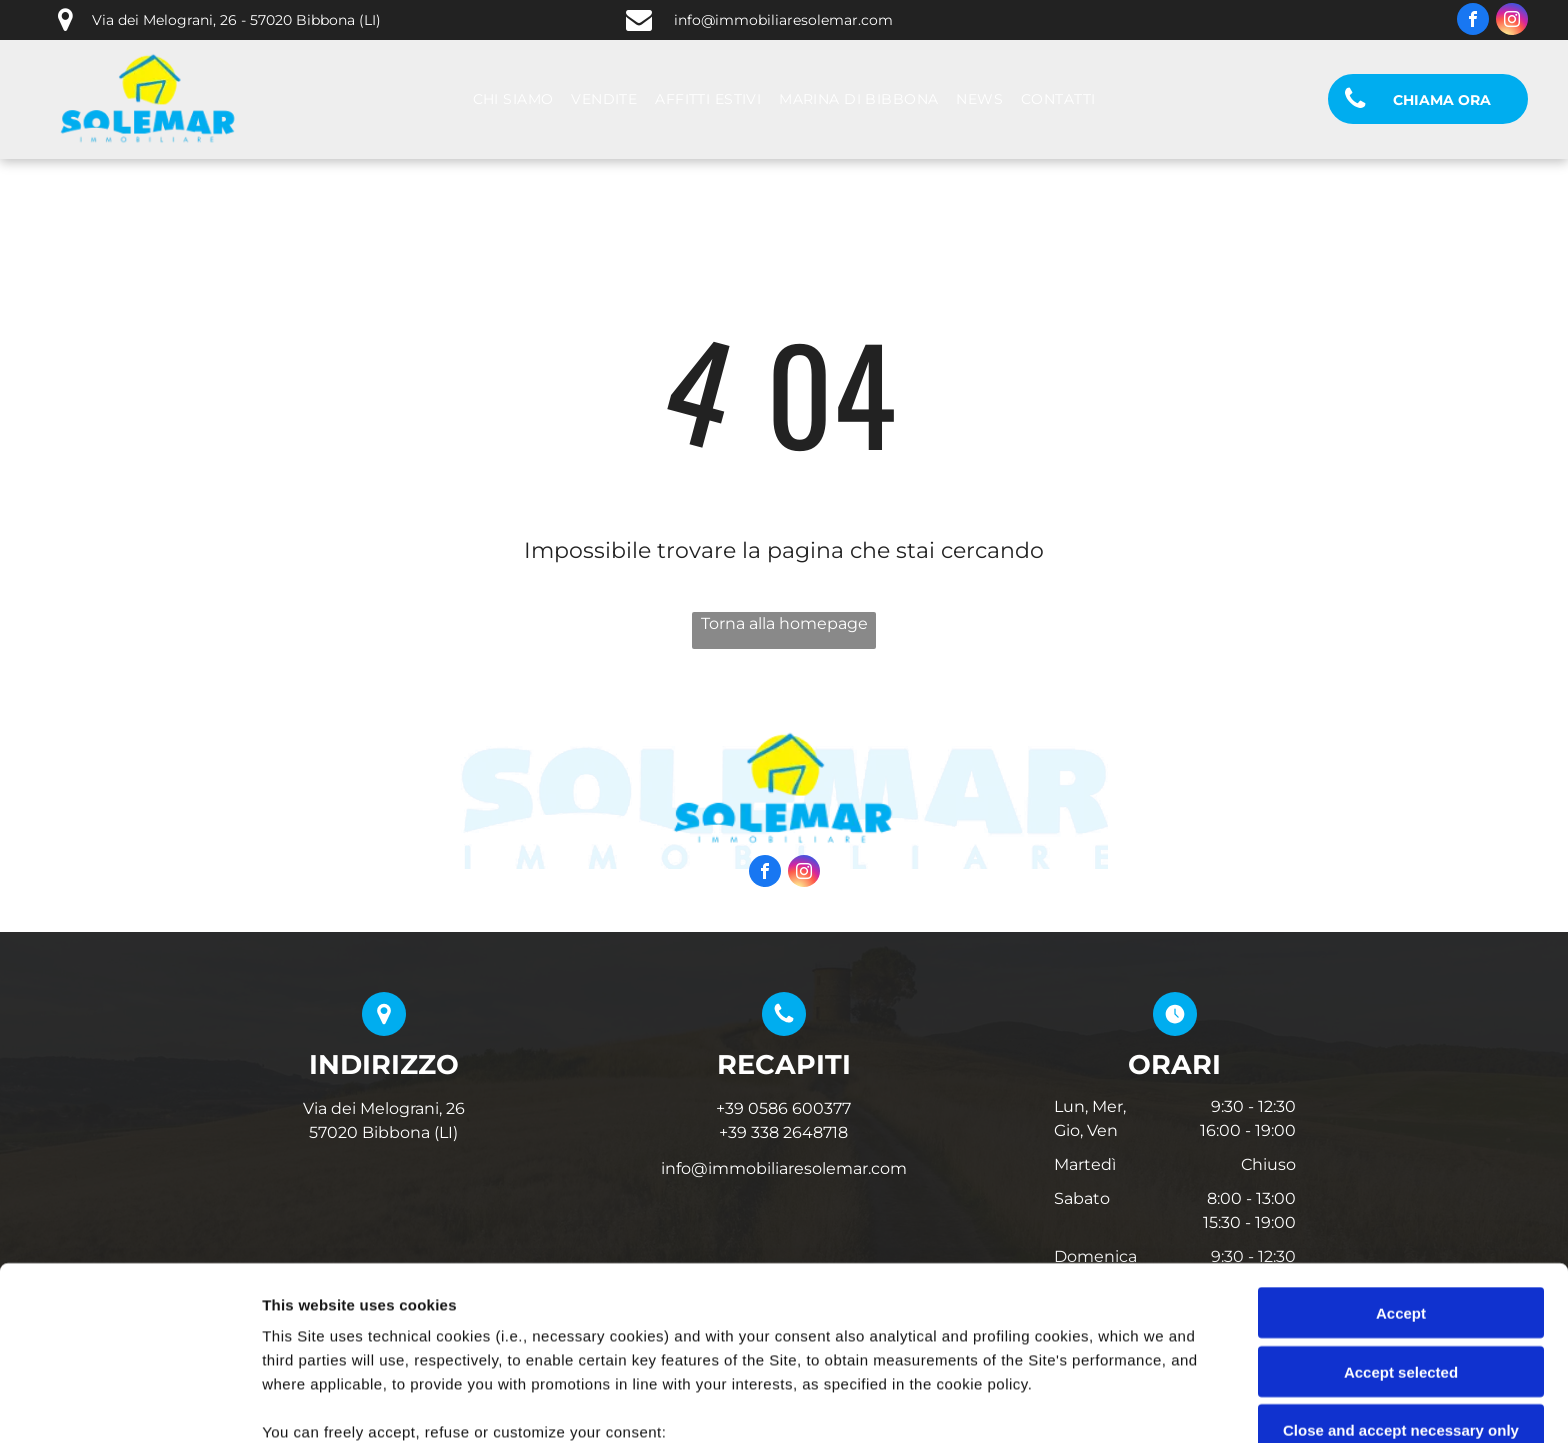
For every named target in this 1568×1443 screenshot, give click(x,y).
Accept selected (1401, 1208)
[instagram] (1512, 21)
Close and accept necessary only (1401, 1267)
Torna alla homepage (784, 623)
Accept (1401, 1150)
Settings (1017, 1403)
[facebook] (1473, 21)
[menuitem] (513, 99)
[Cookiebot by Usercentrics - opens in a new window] (129, 1404)
